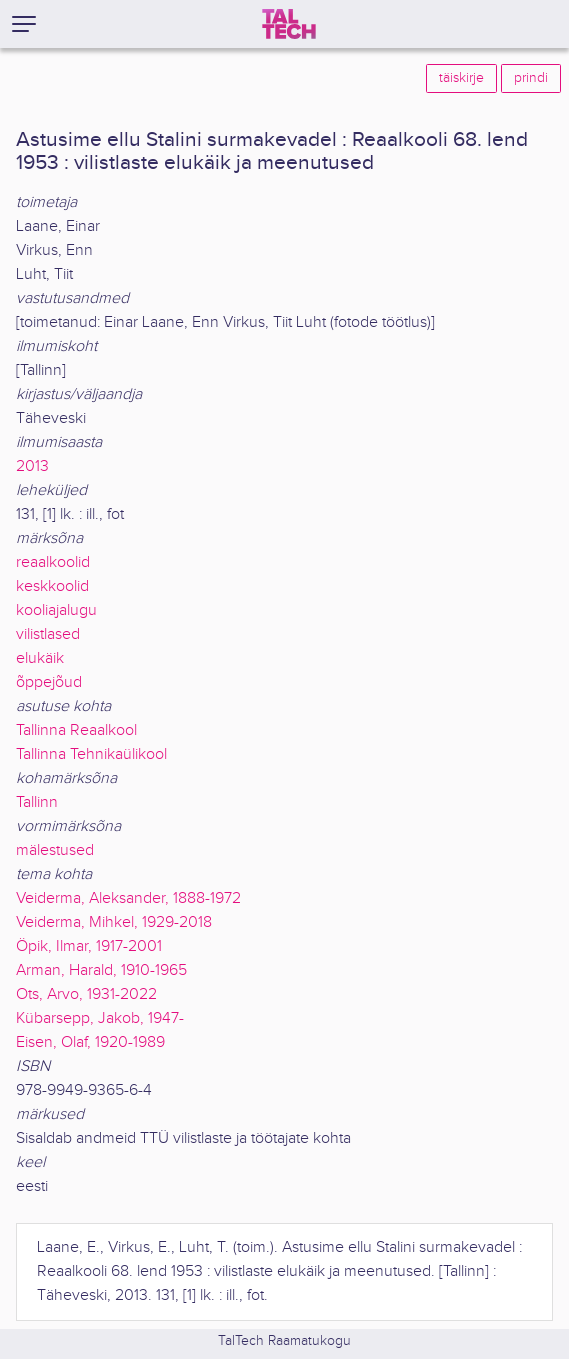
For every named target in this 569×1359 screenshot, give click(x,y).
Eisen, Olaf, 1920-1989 (90, 1042)
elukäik (40, 658)
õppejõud (49, 682)
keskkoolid (52, 586)
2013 (32, 466)
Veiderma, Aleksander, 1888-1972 (128, 898)
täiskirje (461, 78)
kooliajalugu (56, 610)
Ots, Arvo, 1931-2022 (86, 994)
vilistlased (48, 634)
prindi (531, 78)
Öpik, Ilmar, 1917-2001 (89, 946)
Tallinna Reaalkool (76, 730)
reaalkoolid (53, 562)
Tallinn (37, 802)
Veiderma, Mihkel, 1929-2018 (114, 922)
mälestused (55, 850)
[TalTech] (289, 24)
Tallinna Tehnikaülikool (91, 754)
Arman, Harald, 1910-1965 (101, 970)
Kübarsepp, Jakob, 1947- (100, 1018)
